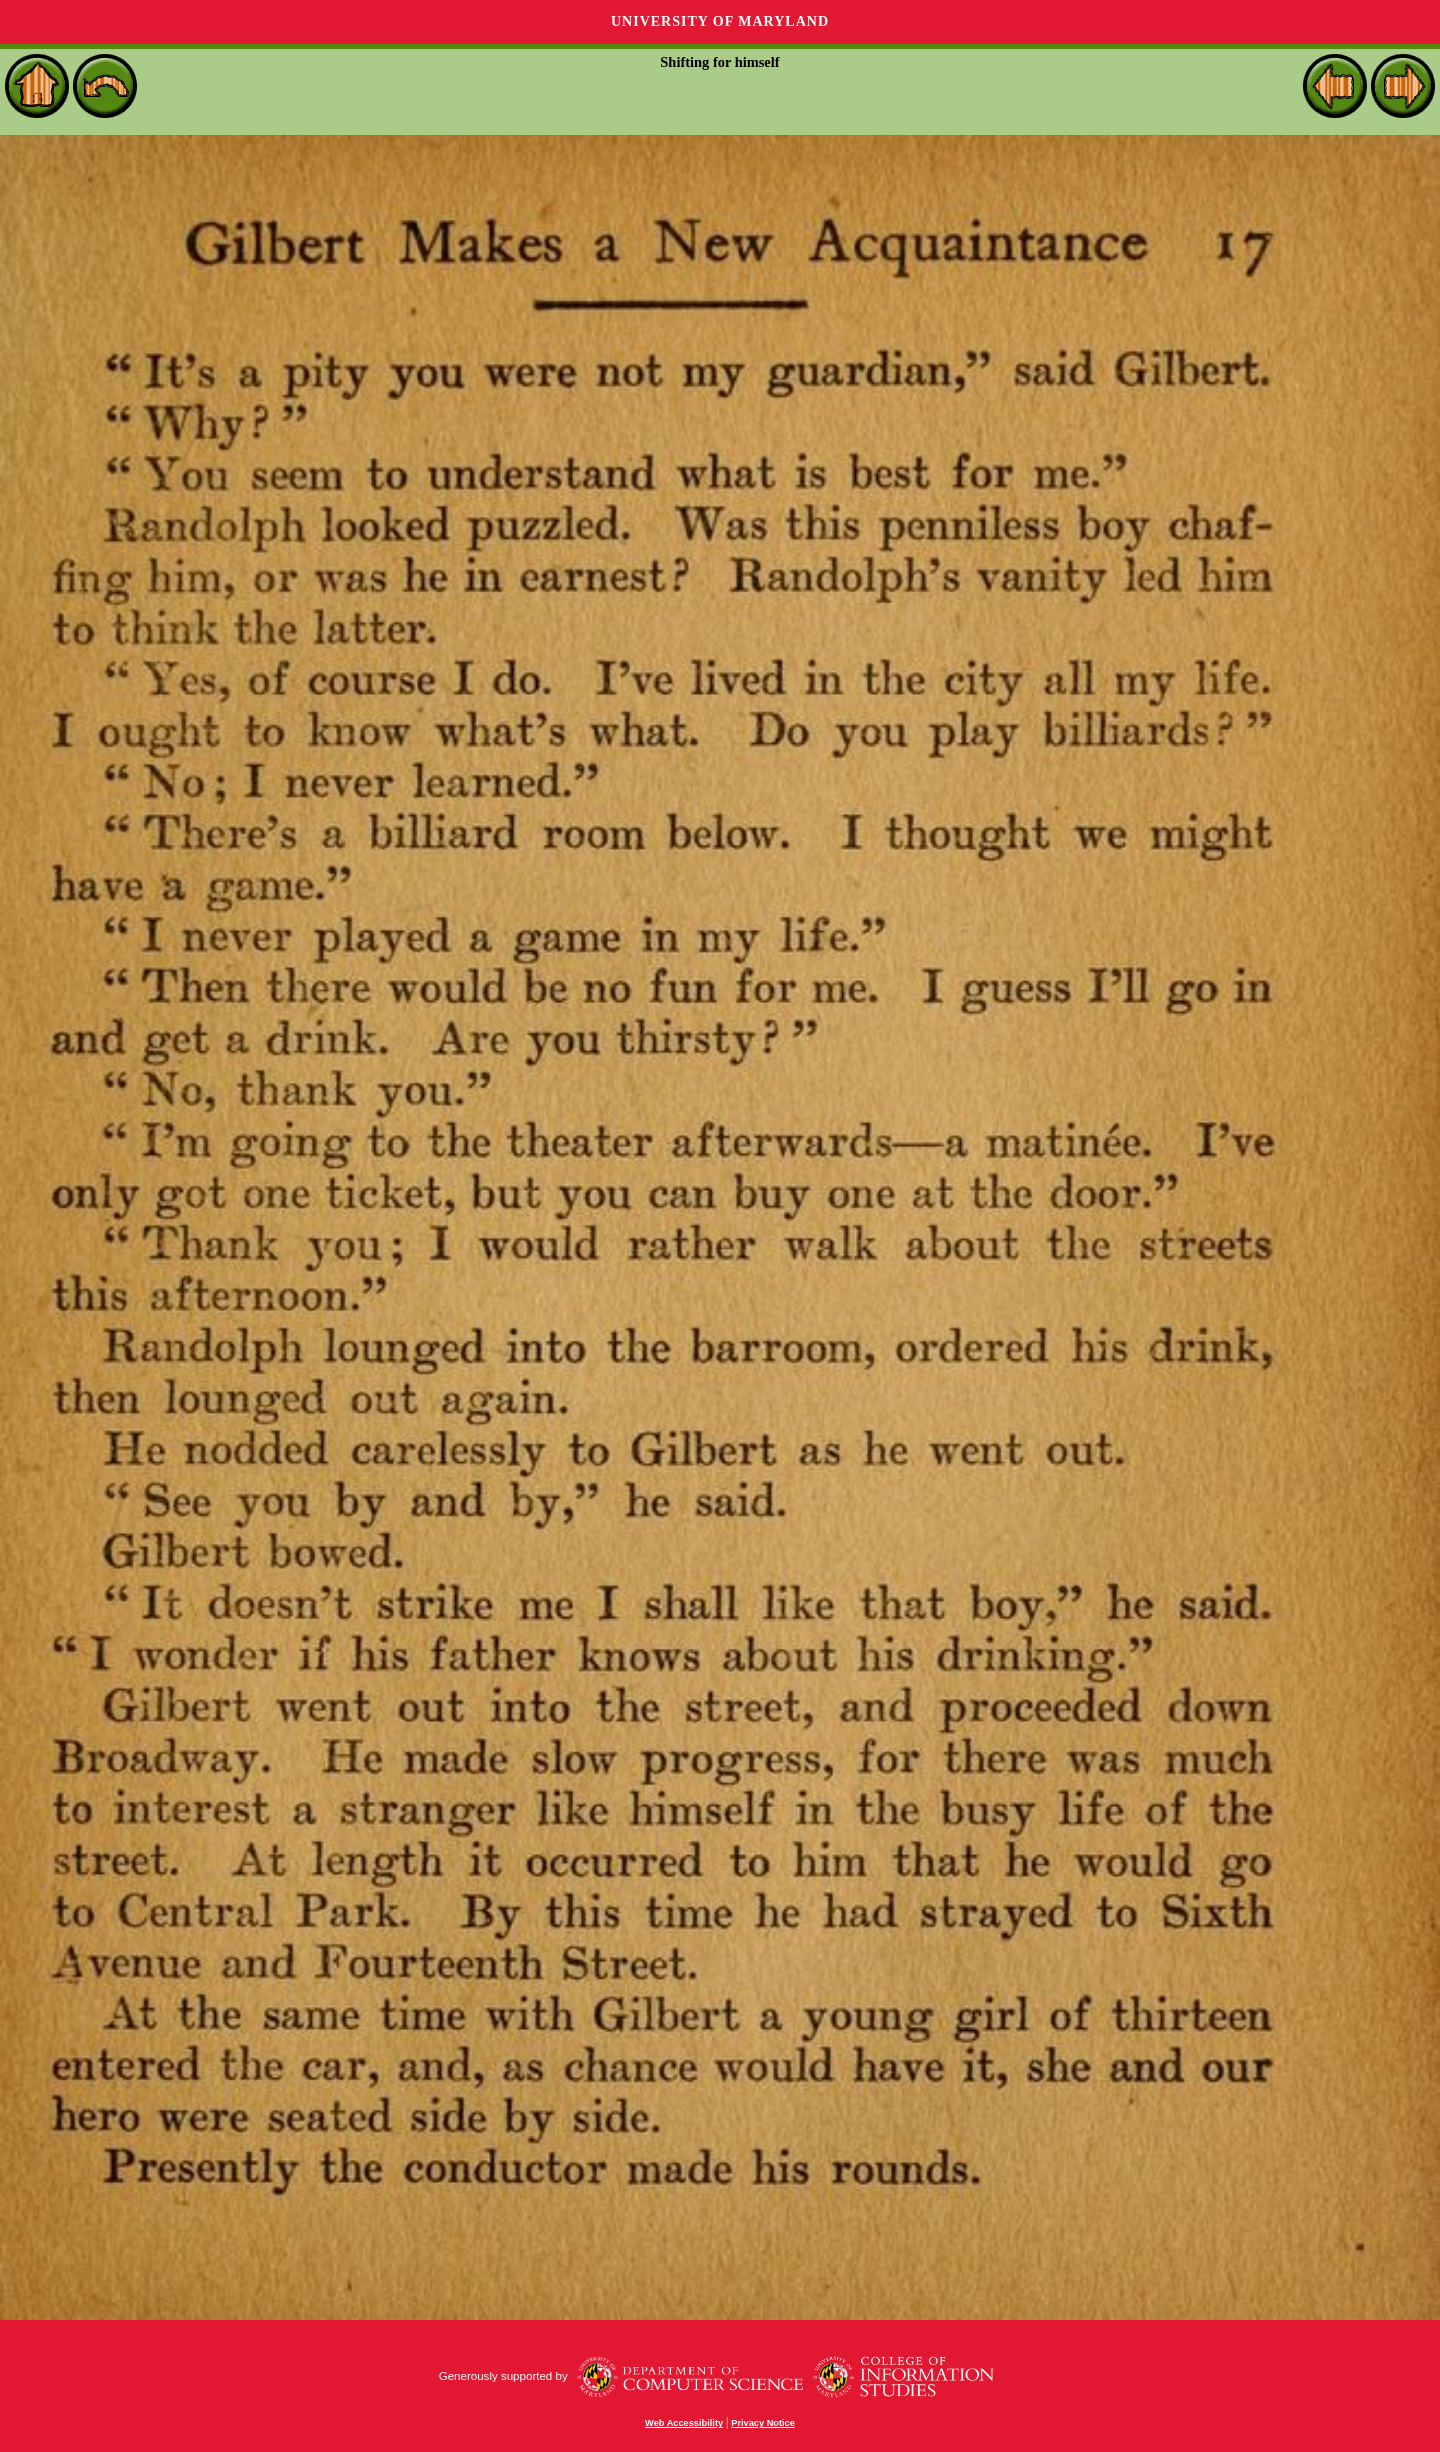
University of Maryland (720, 21)
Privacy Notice (763, 2423)
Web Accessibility (684, 2423)
